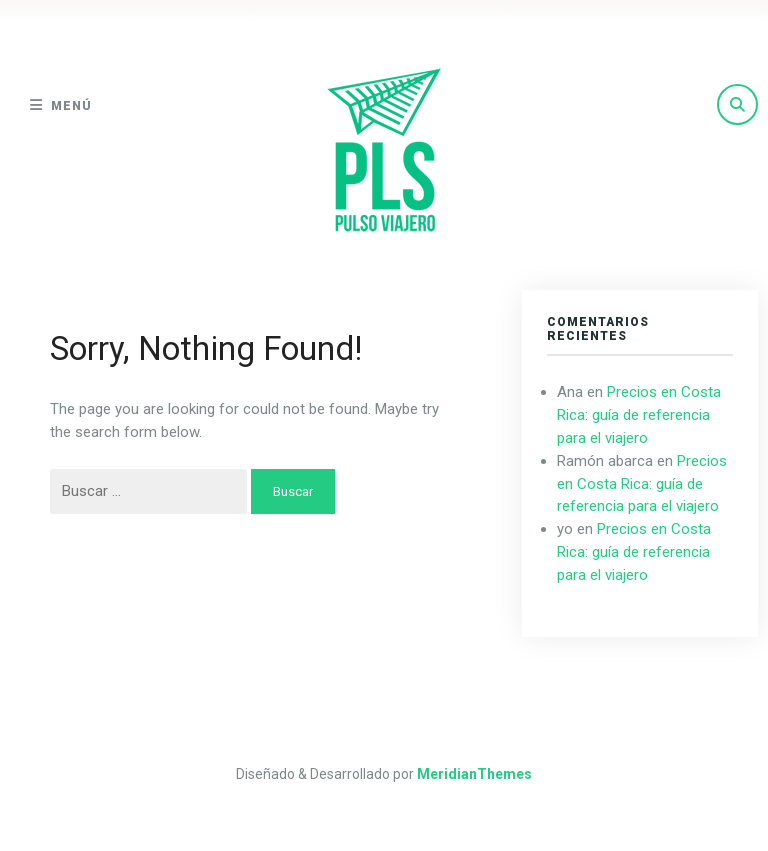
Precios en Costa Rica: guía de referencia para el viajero (639, 415)
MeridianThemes (474, 774)
